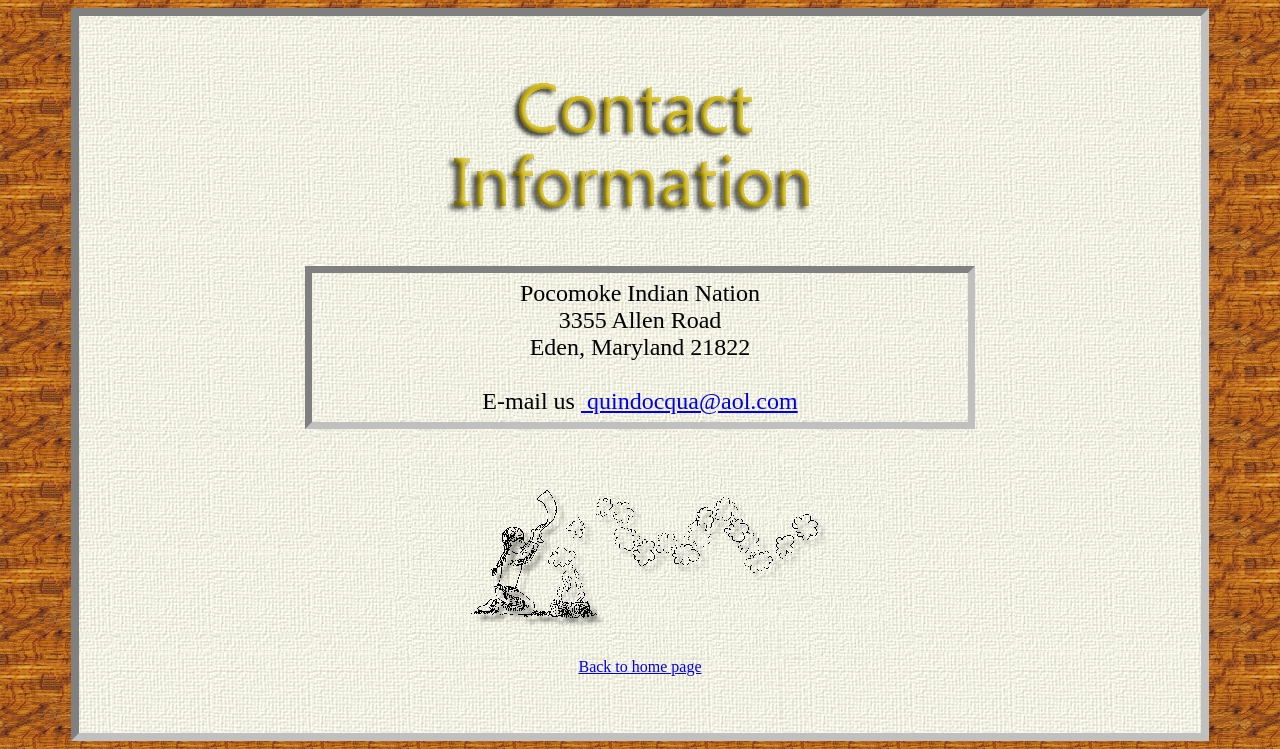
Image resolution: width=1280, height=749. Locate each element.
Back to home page (639, 666)
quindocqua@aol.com (689, 401)
